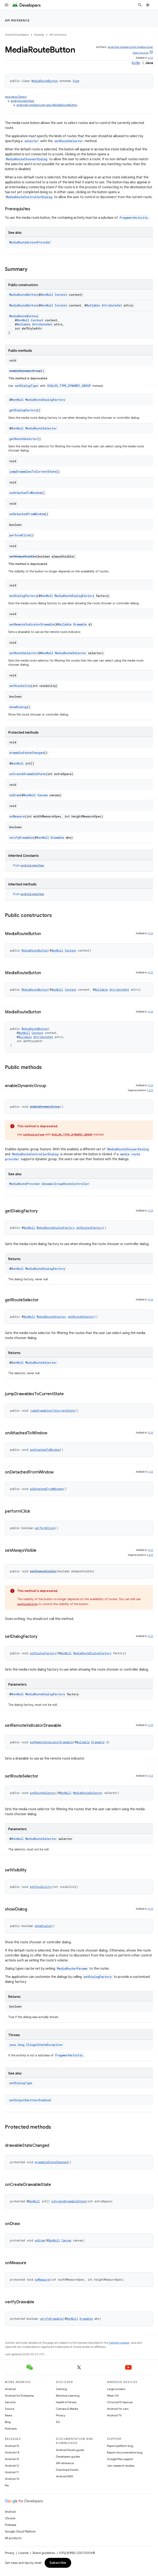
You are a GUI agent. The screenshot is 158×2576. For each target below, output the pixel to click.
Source (9, 2409)
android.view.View (22, 101)
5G (58, 2422)
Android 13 (12, 2459)
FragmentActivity (134, 218)
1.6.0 (150, 1555)
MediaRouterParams (72, 1968)
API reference (17, 20)
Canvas (42, 795)
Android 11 (12, 2472)
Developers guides (68, 2456)
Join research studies (120, 2465)
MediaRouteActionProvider (30, 242)
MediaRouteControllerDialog (29, 197)
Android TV (114, 2415)
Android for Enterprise (19, 2395)
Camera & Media (67, 2409)
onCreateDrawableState (27, 774)
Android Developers (17, 34)
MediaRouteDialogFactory (45, 400)
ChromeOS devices (119, 2402)
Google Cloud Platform (20, 2531)
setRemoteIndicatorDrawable (31, 624)
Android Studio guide (70, 2450)
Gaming (61, 2389)
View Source (140, 53)
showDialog (18, 707)
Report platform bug (120, 2446)
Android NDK (64, 2476)
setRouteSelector (69, 141)
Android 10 (12, 2479)
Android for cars (117, 2409)
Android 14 (12, 2452)
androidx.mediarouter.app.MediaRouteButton (46, 105)
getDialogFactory (23, 410)
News (8, 2415)
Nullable (93, 305)
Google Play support (120, 2459)
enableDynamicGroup (25, 371)
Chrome (10, 2518)
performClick (19, 535)
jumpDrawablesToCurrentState (32, 472)
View (76, 81)
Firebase (10, 2525)
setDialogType (26, 386)
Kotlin (136, 63)
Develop (39, 34)
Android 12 (12, 2465)
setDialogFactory (23, 596)
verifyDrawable (21, 838)
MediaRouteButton (44, 81)
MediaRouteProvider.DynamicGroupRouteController (49, 1184)
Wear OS (113, 2395)
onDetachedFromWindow (27, 514)
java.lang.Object (16, 97)
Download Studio (67, 2470)
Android (10, 2389)
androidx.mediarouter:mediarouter (130, 47)
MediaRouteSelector (41, 428)
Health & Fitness (66, 2402)
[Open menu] (6, 5)
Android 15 (12, 2446)
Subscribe (58, 2563)
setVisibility (20, 686)
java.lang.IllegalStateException (36, 2045)
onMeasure (17, 816)
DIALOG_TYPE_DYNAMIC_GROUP (69, 386)
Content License (119, 2342)
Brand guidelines (44, 2553)
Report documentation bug (124, 2452)
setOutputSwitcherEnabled (30, 2100)
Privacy (60, 2415)
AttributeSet (112, 305)
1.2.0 (150, 1090)
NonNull (47, 295)
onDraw (14, 795)
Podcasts (11, 2428)
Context (61, 295)
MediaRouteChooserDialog (26, 159)
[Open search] (139, 4)
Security (10, 2402)
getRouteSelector (23, 439)
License (24, 2553)
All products (13, 2538)
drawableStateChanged (26, 753)
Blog (8, 2422)
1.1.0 (150, 58)
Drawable (80, 624)
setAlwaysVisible (22, 556)
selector (31, 141)
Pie (7, 2485)
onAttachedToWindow (25, 493)
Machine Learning (67, 2395)
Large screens (116, 2389)
